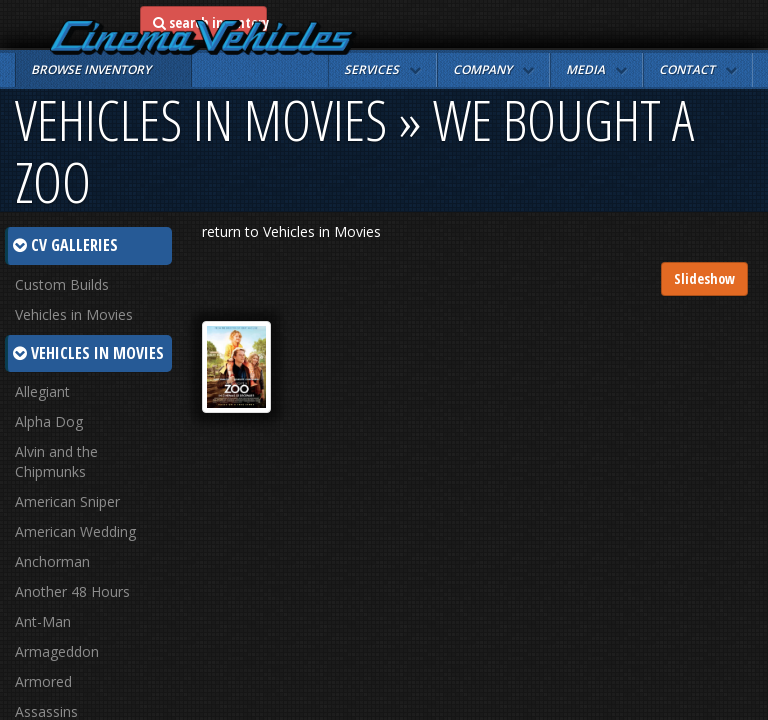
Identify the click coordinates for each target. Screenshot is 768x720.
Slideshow (704, 278)
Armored (43, 681)
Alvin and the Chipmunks (56, 461)
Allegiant (42, 391)
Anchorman (52, 561)
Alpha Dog (49, 421)
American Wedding (75, 531)
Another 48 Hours (72, 591)
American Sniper (67, 501)
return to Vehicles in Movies (291, 231)
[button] (382, 70)
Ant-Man (43, 621)
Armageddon (57, 651)
